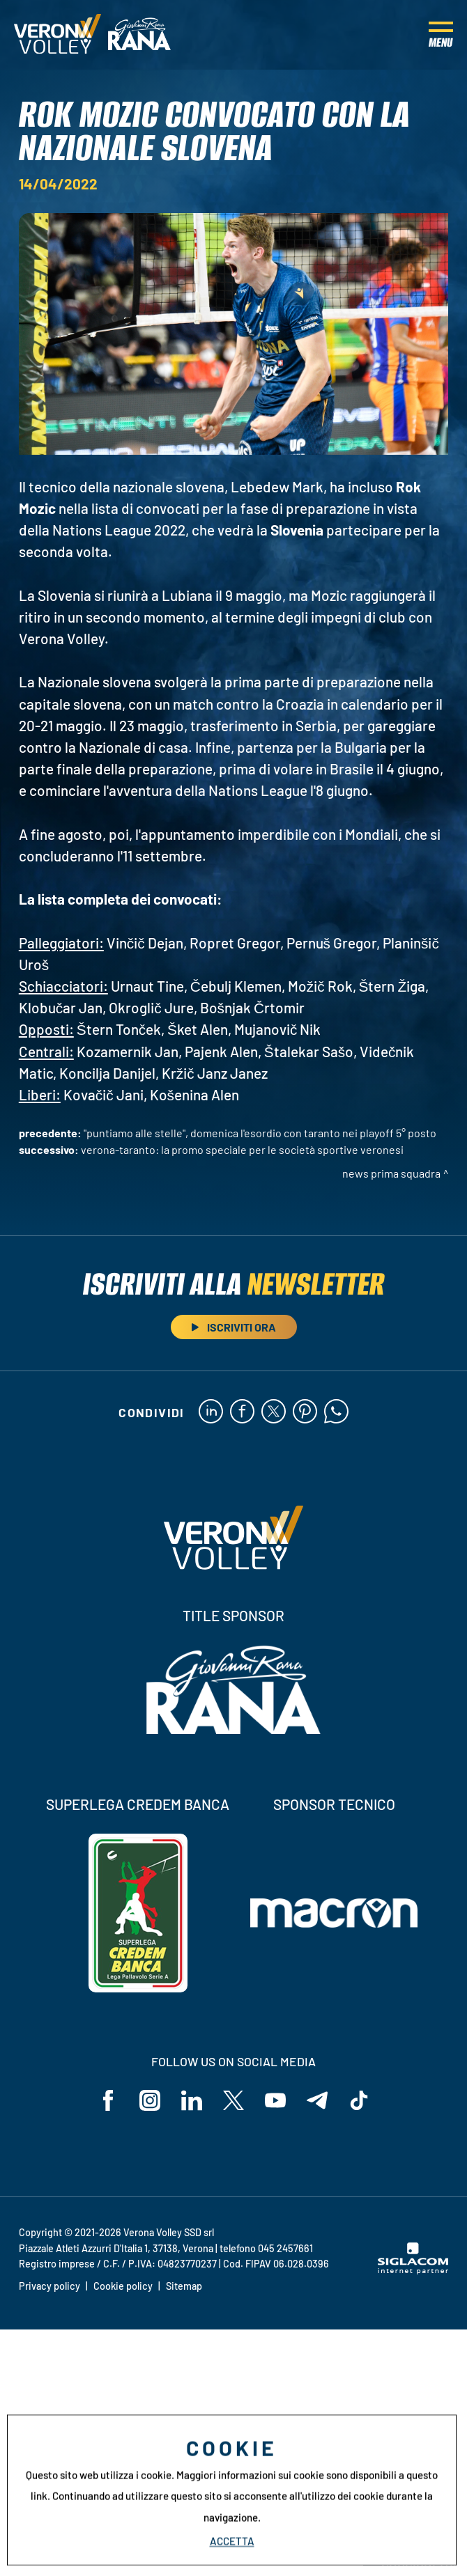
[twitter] (273, 1412)
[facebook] (242, 1412)
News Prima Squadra (391, 1173)
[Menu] (441, 35)
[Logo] (57, 35)
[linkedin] (211, 1412)
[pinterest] (305, 1412)
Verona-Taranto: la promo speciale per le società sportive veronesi (242, 1149)
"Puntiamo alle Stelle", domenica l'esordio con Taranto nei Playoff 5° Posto (260, 1132)
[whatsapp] (336, 1412)
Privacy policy (49, 2286)
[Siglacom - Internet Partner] (413, 2270)
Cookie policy (123, 2286)
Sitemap (184, 2286)
